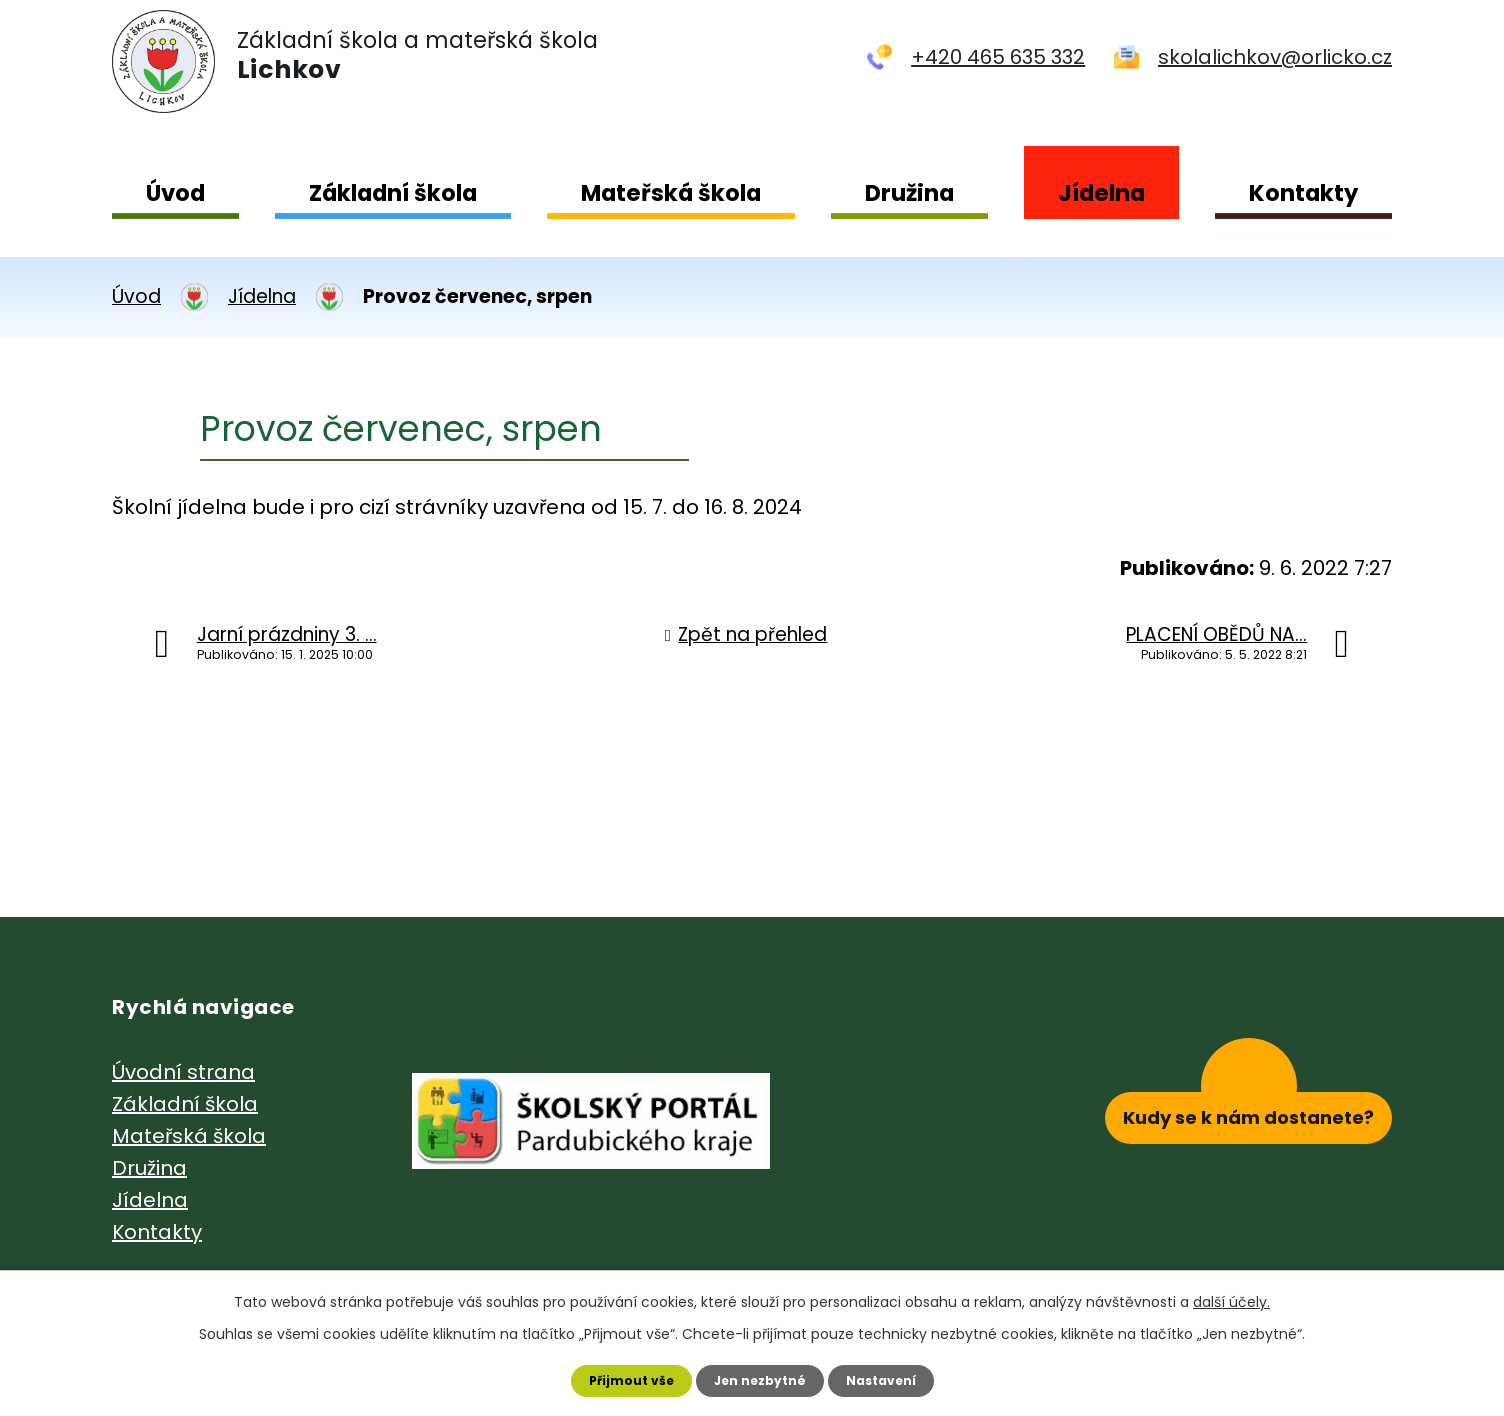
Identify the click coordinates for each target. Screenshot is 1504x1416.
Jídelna (1101, 193)
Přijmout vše (615, 1377)
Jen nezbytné (759, 1377)
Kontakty (1303, 193)
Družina (909, 193)
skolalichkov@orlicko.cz (1275, 57)
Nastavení (896, 1377)
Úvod (175, 193)
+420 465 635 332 (998, 57)
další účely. (1231, 1295)
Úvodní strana (183, 1072)
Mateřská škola (671, 193)
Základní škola (393, 193)
